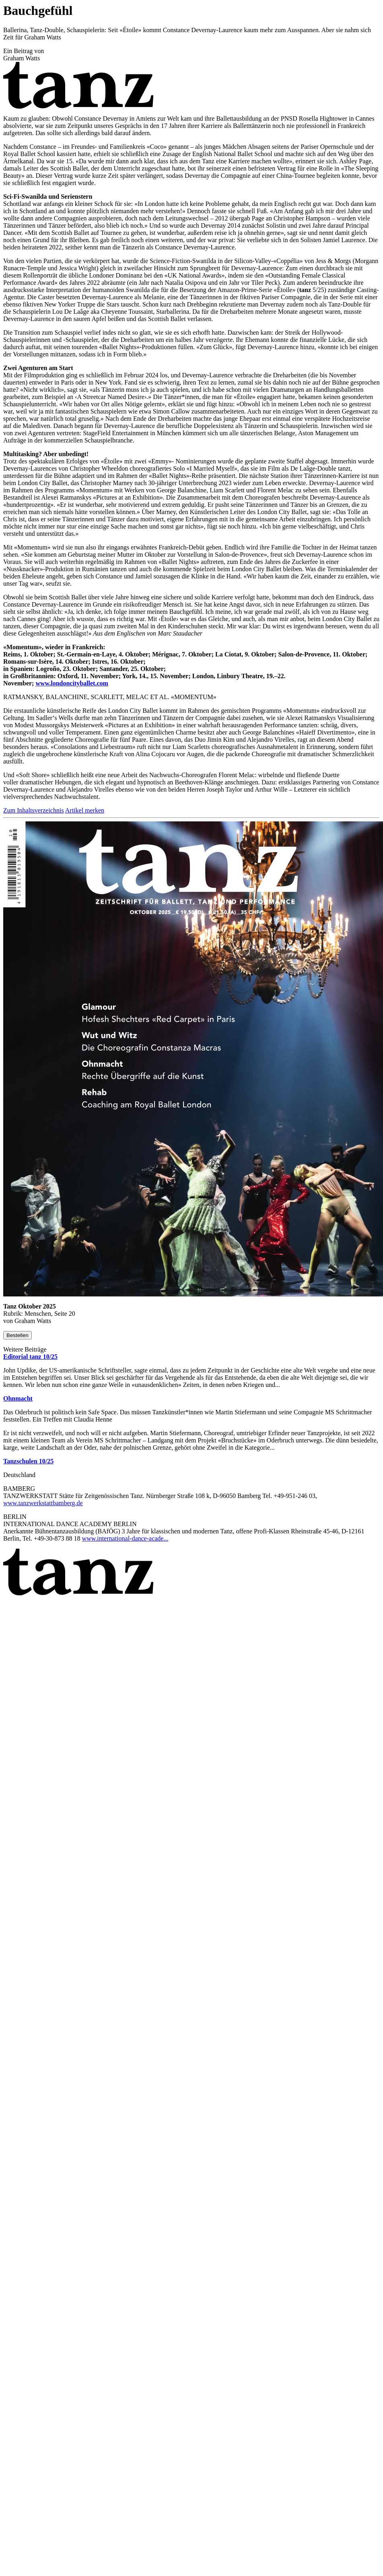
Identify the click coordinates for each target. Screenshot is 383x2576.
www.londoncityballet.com (71, 683)
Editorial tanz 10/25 (30, 1356)
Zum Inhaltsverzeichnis (33, 810)
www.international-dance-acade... (125, 1538)
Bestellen (17, 1335)
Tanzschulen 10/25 (28, 1461)
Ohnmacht (18, 1398)
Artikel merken (84, 810)
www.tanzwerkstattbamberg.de (43, 1503)
